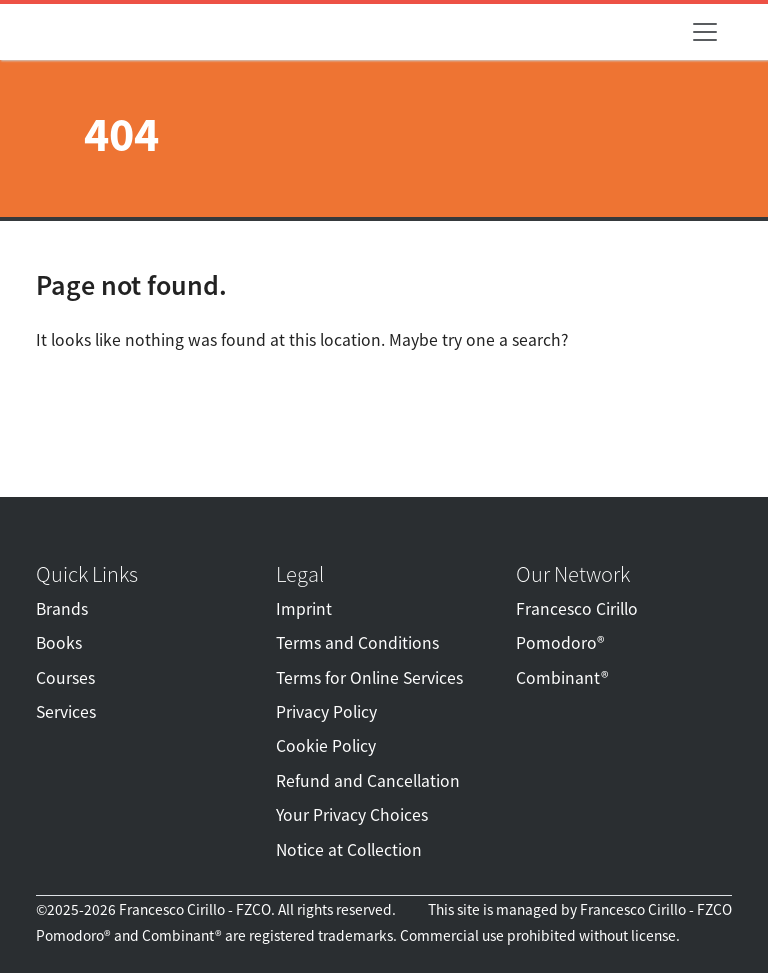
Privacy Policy (326, 712)
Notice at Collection (349, 850)
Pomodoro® (560, 643)
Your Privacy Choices (352, 815)
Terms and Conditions (357, 643)
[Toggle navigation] (705, 32)
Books (59, 643)
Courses (65, 678)
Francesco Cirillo (577, 609)
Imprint (304, 609)
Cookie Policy (326, 746)
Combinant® (562, 678)
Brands (62, 609)
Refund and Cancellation (368, 781)
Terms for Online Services (369, 678)
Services (66, 712)
